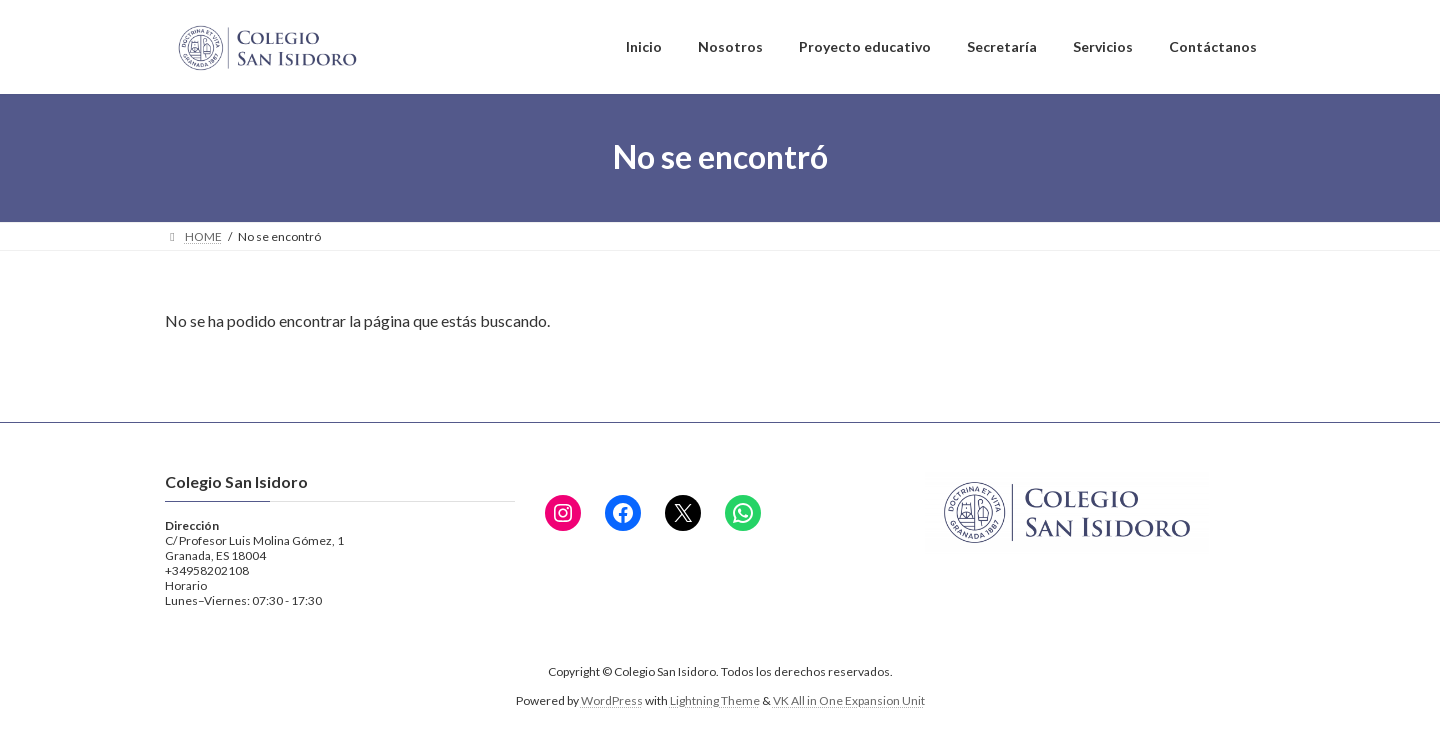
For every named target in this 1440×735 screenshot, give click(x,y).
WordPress (612, 700)
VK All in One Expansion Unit (849, 700)
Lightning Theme (715, 700)
